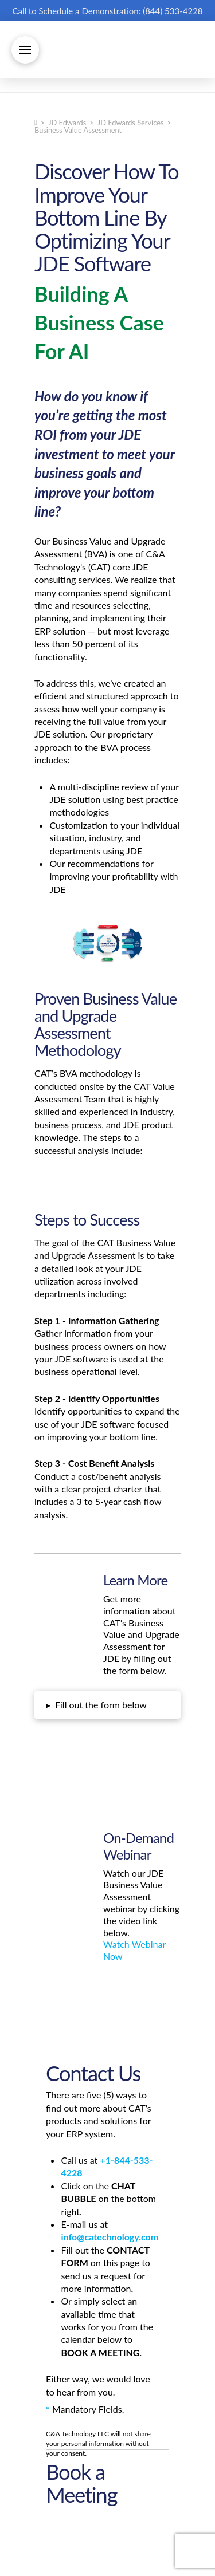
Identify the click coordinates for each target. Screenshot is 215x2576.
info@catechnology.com (109, 2236)
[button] (25, 50)
